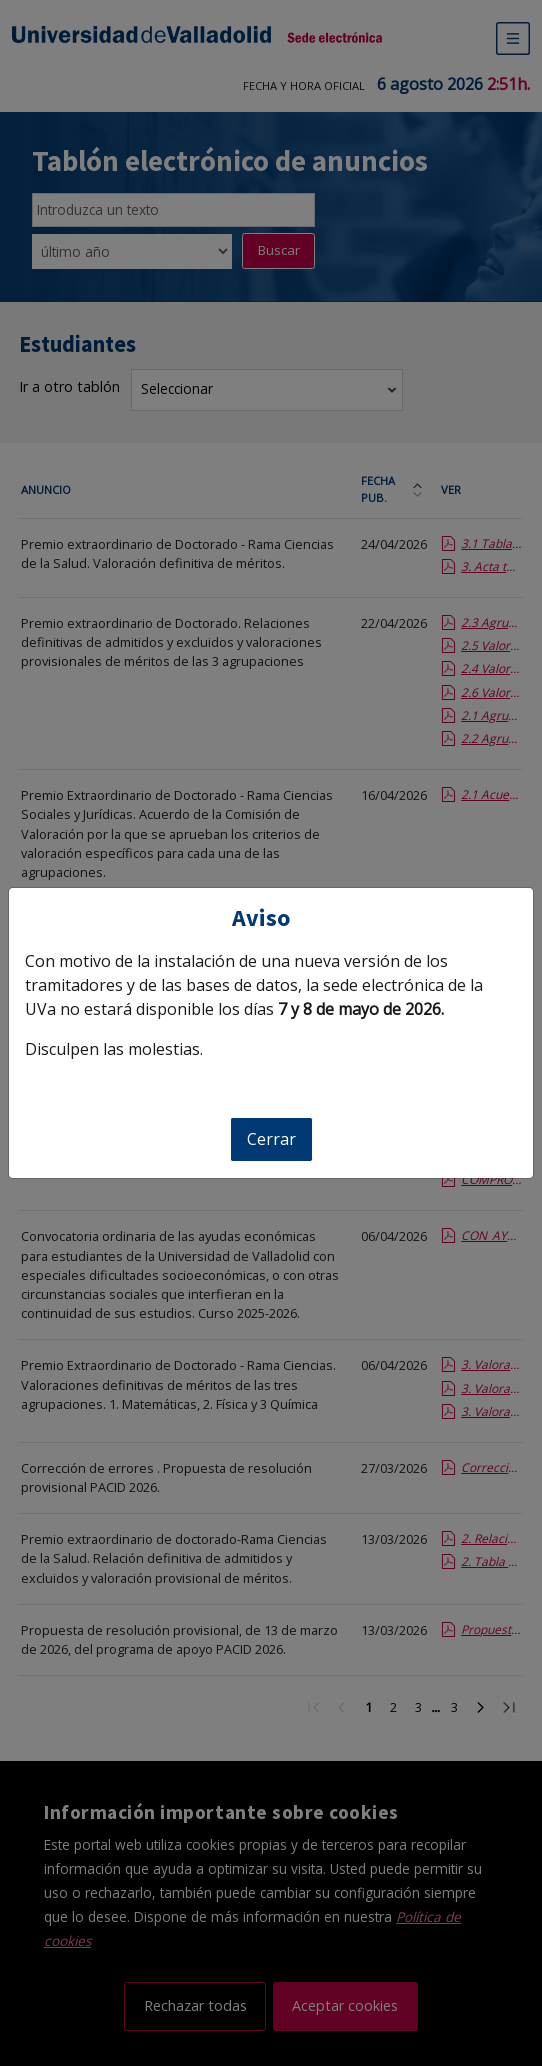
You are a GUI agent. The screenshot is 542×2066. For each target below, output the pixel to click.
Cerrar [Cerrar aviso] (271, 1139)
